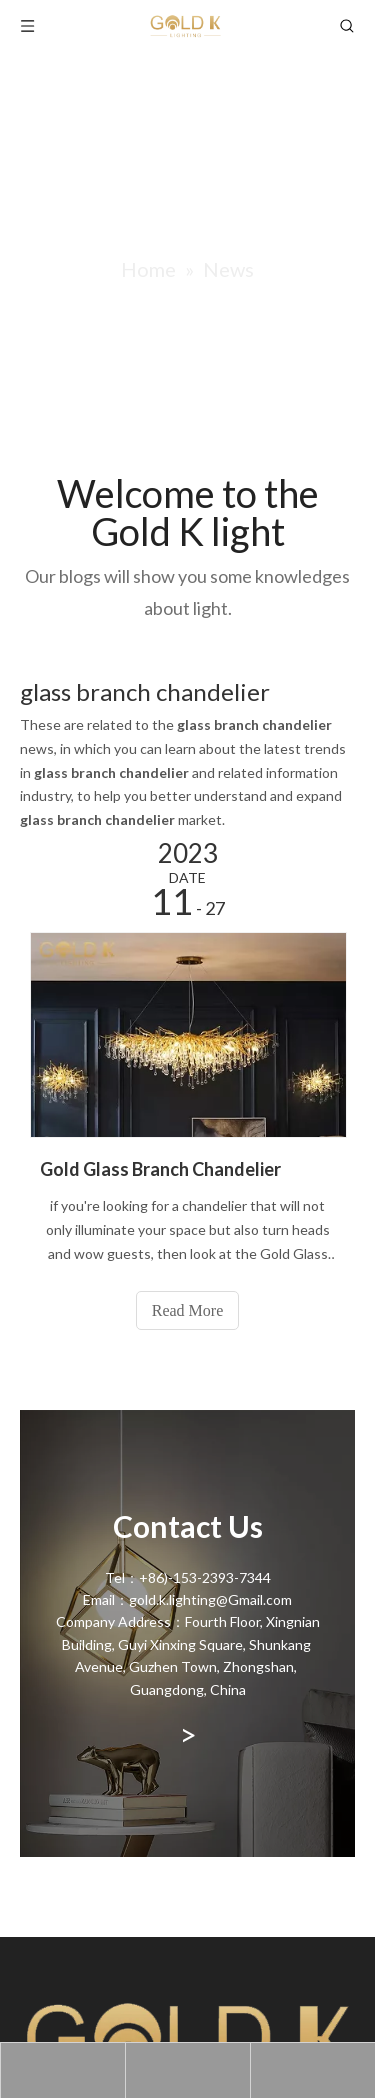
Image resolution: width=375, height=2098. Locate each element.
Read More (188, 1310)
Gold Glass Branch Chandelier (160, 1169)
